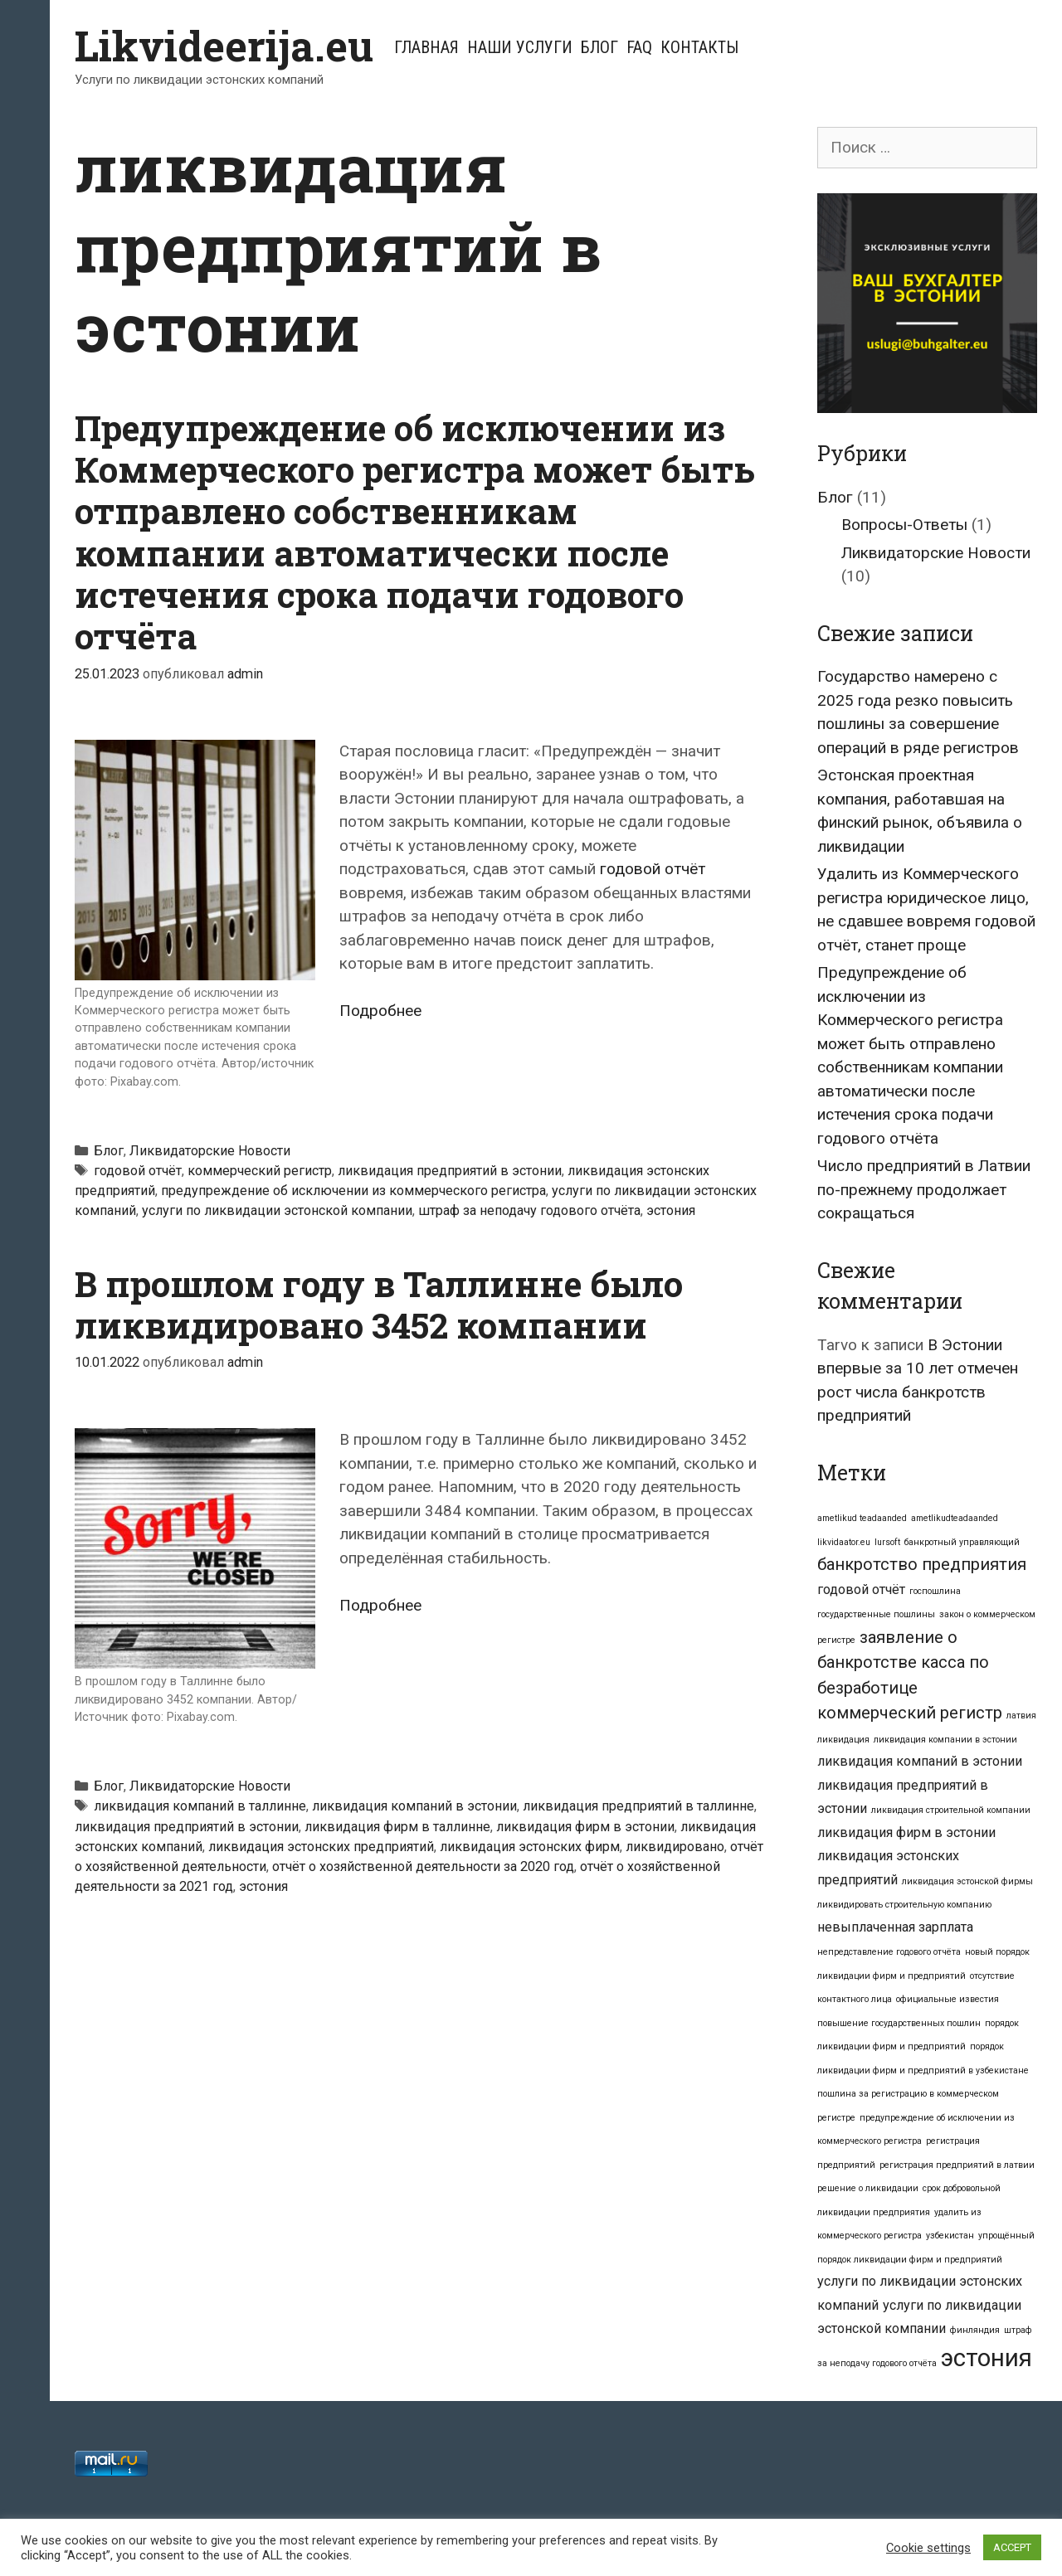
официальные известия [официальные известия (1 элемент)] (947, 1999)
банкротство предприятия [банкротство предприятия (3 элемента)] (921, 1564)
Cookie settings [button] (928, 2547)
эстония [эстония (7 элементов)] (986, 2358)
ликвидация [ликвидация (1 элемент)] (843, 1739)
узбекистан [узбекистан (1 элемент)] (950, 2235)
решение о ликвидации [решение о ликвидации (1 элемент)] (867, 2188)
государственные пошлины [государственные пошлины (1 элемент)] (876, 1614)
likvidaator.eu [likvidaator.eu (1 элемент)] (843, 1542)
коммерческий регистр (260, 1171)
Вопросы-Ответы (904, 524)
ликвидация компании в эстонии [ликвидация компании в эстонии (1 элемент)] (945, 1739)
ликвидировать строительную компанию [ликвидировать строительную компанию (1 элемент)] (904, 1904)
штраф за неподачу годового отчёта (529, 1210)
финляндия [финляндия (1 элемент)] (975, 2330)
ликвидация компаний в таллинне (200, 1806)
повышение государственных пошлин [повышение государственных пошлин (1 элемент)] (899, 2023)
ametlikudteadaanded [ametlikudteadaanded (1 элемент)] (954, 1518)
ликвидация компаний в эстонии (414, 1806)
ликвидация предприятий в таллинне (638, 1806)
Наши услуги (519, 47)
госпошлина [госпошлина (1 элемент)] (935, 1591)
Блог (599, 47)
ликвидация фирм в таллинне (397, 1827)
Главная (426, 47)
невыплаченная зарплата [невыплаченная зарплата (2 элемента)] (895, 1927)
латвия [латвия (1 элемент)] (1021, 1715)
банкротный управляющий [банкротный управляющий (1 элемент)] (962, 1542)
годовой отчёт (652, 868)
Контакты (699, 47)
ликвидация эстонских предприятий (321, 1846)
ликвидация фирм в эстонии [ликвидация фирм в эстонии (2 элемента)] (906, 1832)
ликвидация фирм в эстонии (585, 1827)
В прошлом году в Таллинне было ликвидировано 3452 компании (379, 1304)
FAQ (639, 47)
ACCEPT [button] (1012, 2547)
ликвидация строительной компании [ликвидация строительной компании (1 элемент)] (950, 1810)
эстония (670, 1210)
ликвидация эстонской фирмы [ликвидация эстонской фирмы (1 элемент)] (967, 1881)
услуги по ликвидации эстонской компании (277, 1210)
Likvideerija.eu (224, 45)
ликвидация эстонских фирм (530, 1846)
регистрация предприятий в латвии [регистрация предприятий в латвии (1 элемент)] (957, 2165)
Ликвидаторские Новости (209, 1151)
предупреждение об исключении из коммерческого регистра (353, 1190)
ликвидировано (675, 1846)
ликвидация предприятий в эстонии (450, 1171)
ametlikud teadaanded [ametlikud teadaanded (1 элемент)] (862, 1518)
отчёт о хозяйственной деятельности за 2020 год (423, 1866)
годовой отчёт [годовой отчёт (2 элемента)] (861, 1589)
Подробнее (380, 1010)
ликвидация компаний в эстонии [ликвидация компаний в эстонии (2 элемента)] (919, 1761)
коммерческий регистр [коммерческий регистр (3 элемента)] (909, 1713)
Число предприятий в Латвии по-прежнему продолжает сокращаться (923, 1189)
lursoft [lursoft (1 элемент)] (887, 1542)
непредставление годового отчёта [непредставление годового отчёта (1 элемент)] (889, 1952)
